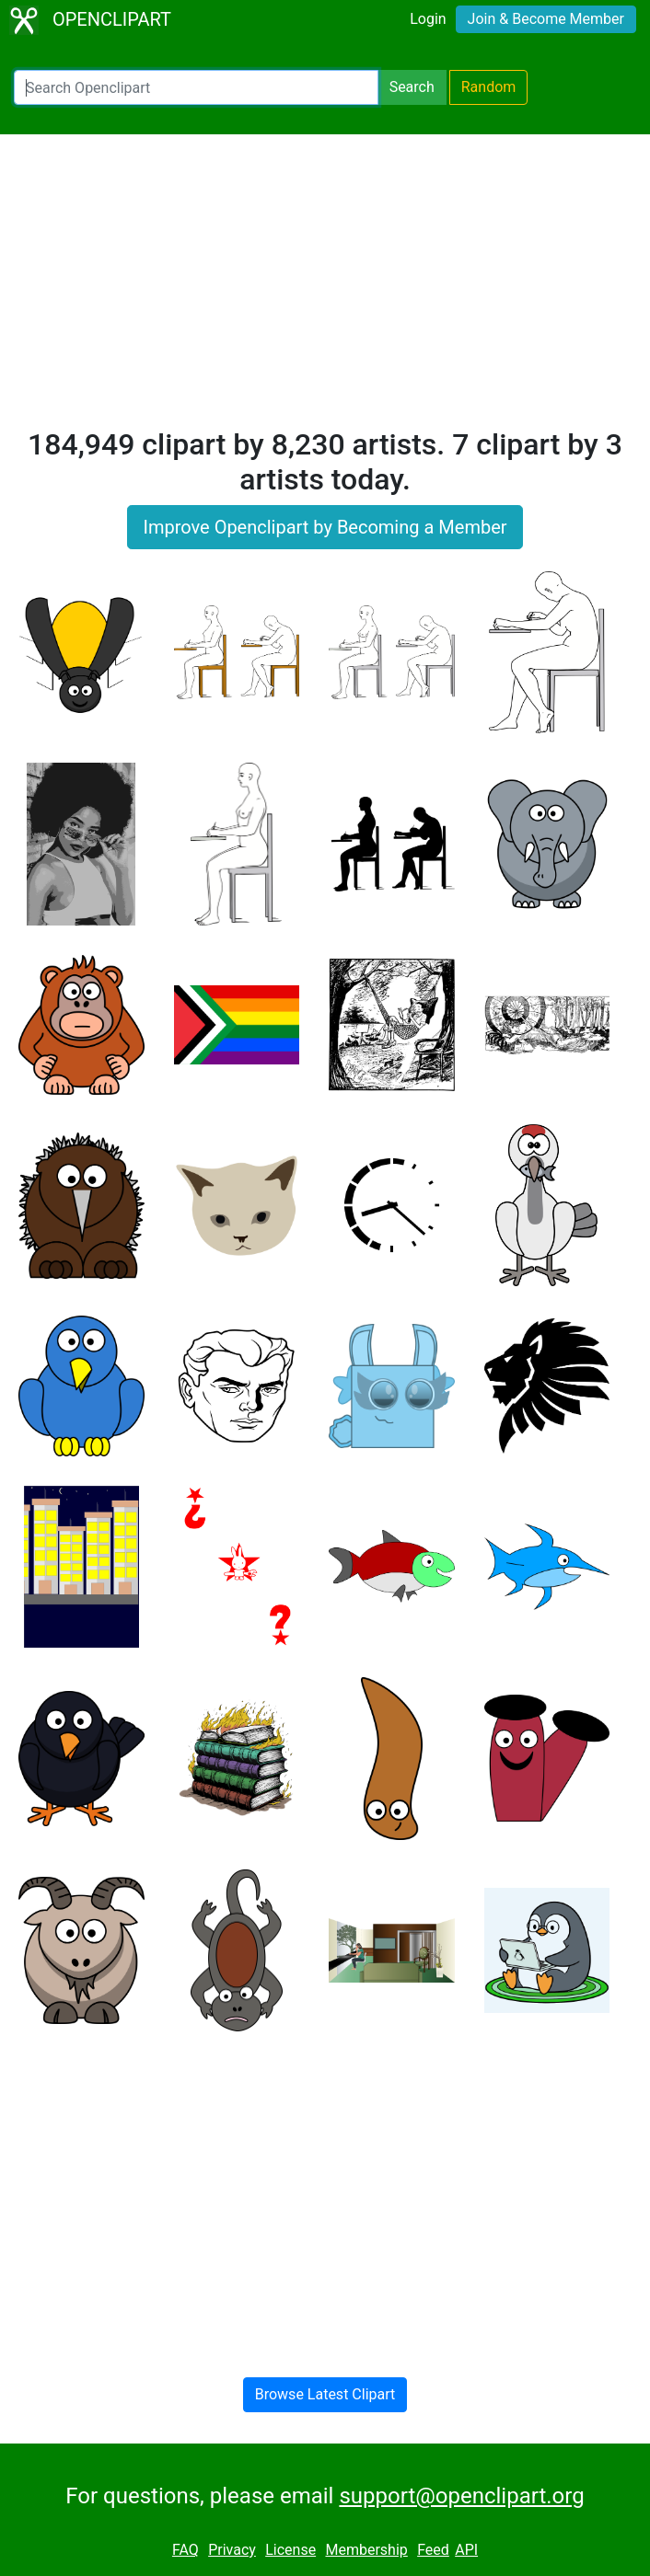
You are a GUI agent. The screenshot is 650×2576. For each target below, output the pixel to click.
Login (428, 19)
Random (489, 87)
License (290, 2550)
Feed (433, 2550)
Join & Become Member (546, 19)
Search (412, 87)
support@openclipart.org (461, 2496)
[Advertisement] (325, 289)
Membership (366, 2550)
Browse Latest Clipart (325, 2394)
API (466, 2550)
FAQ (185, 2550)
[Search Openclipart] (196, 87)
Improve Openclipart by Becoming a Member (324, 527)
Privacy (232, 2550)
